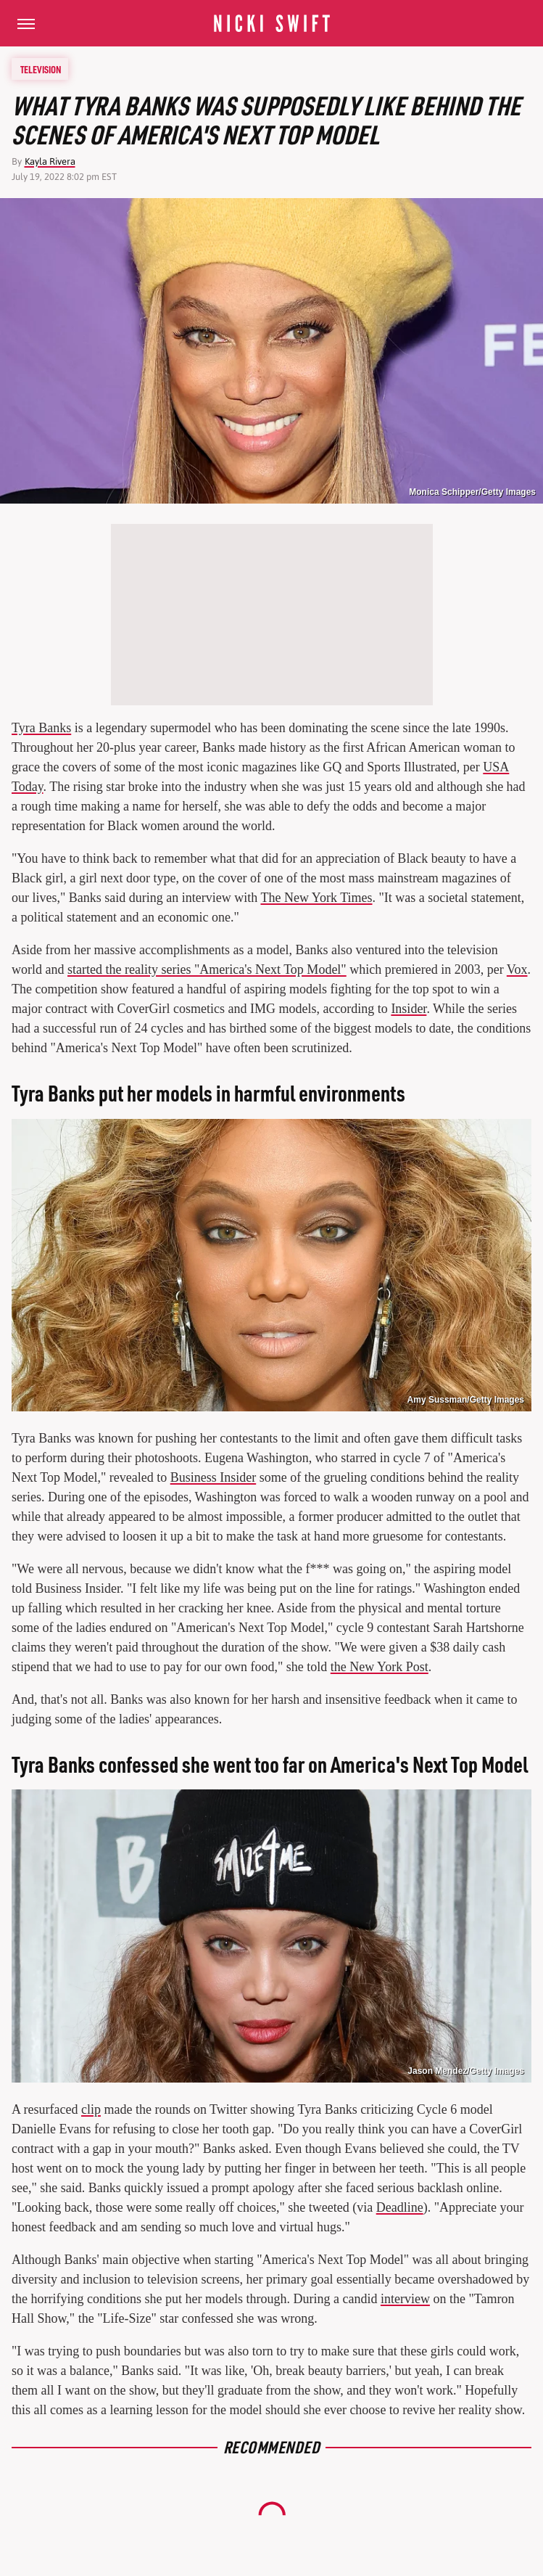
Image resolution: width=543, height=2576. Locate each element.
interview (405, 2299)
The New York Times (316, 897)
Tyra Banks (41, 728)
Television (40, 68)
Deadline (399, 2207)
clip (91, 2109)
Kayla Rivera (50, 161)
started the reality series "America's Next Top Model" (207, 969)
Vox (517, 969)
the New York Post (379, 1667)
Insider (408, 1008)
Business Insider (213, 1477)
